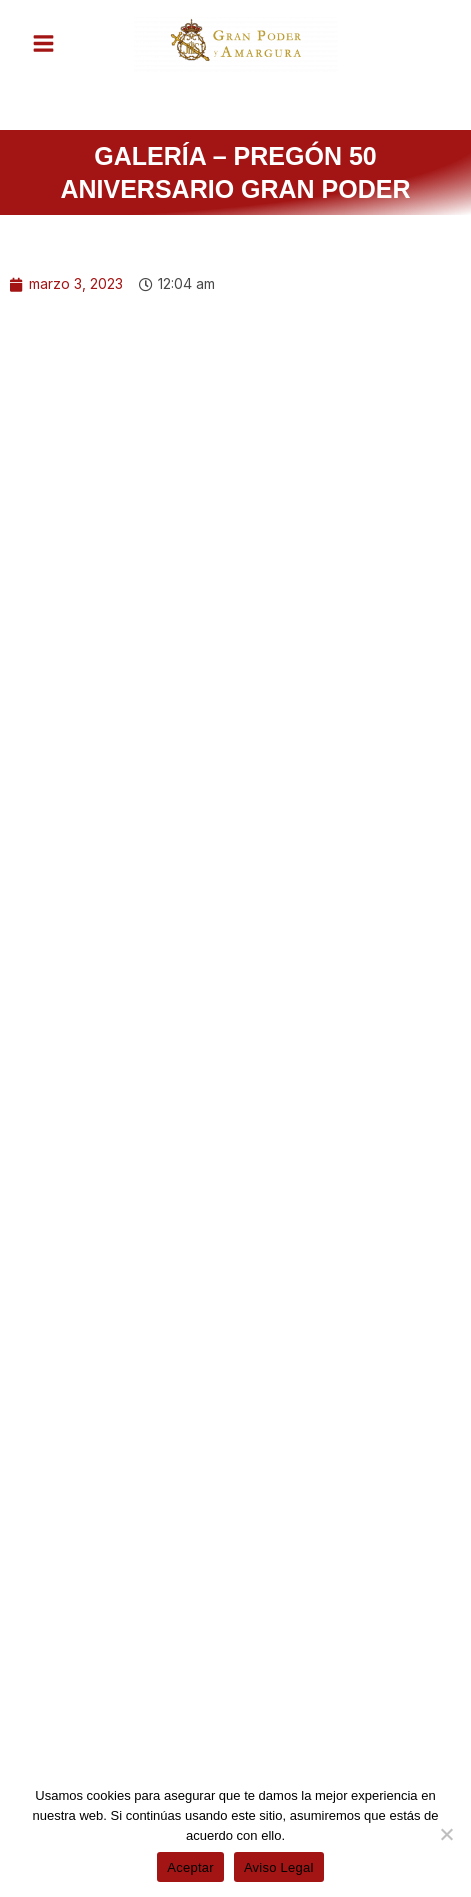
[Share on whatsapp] (87, 1692)
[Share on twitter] (235, 1637)
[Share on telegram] (249, 1692)
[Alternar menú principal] (43, 43)
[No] (446, 1834)
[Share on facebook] (85, 1637)
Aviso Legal (279, 1867)
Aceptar (190, 1867)
